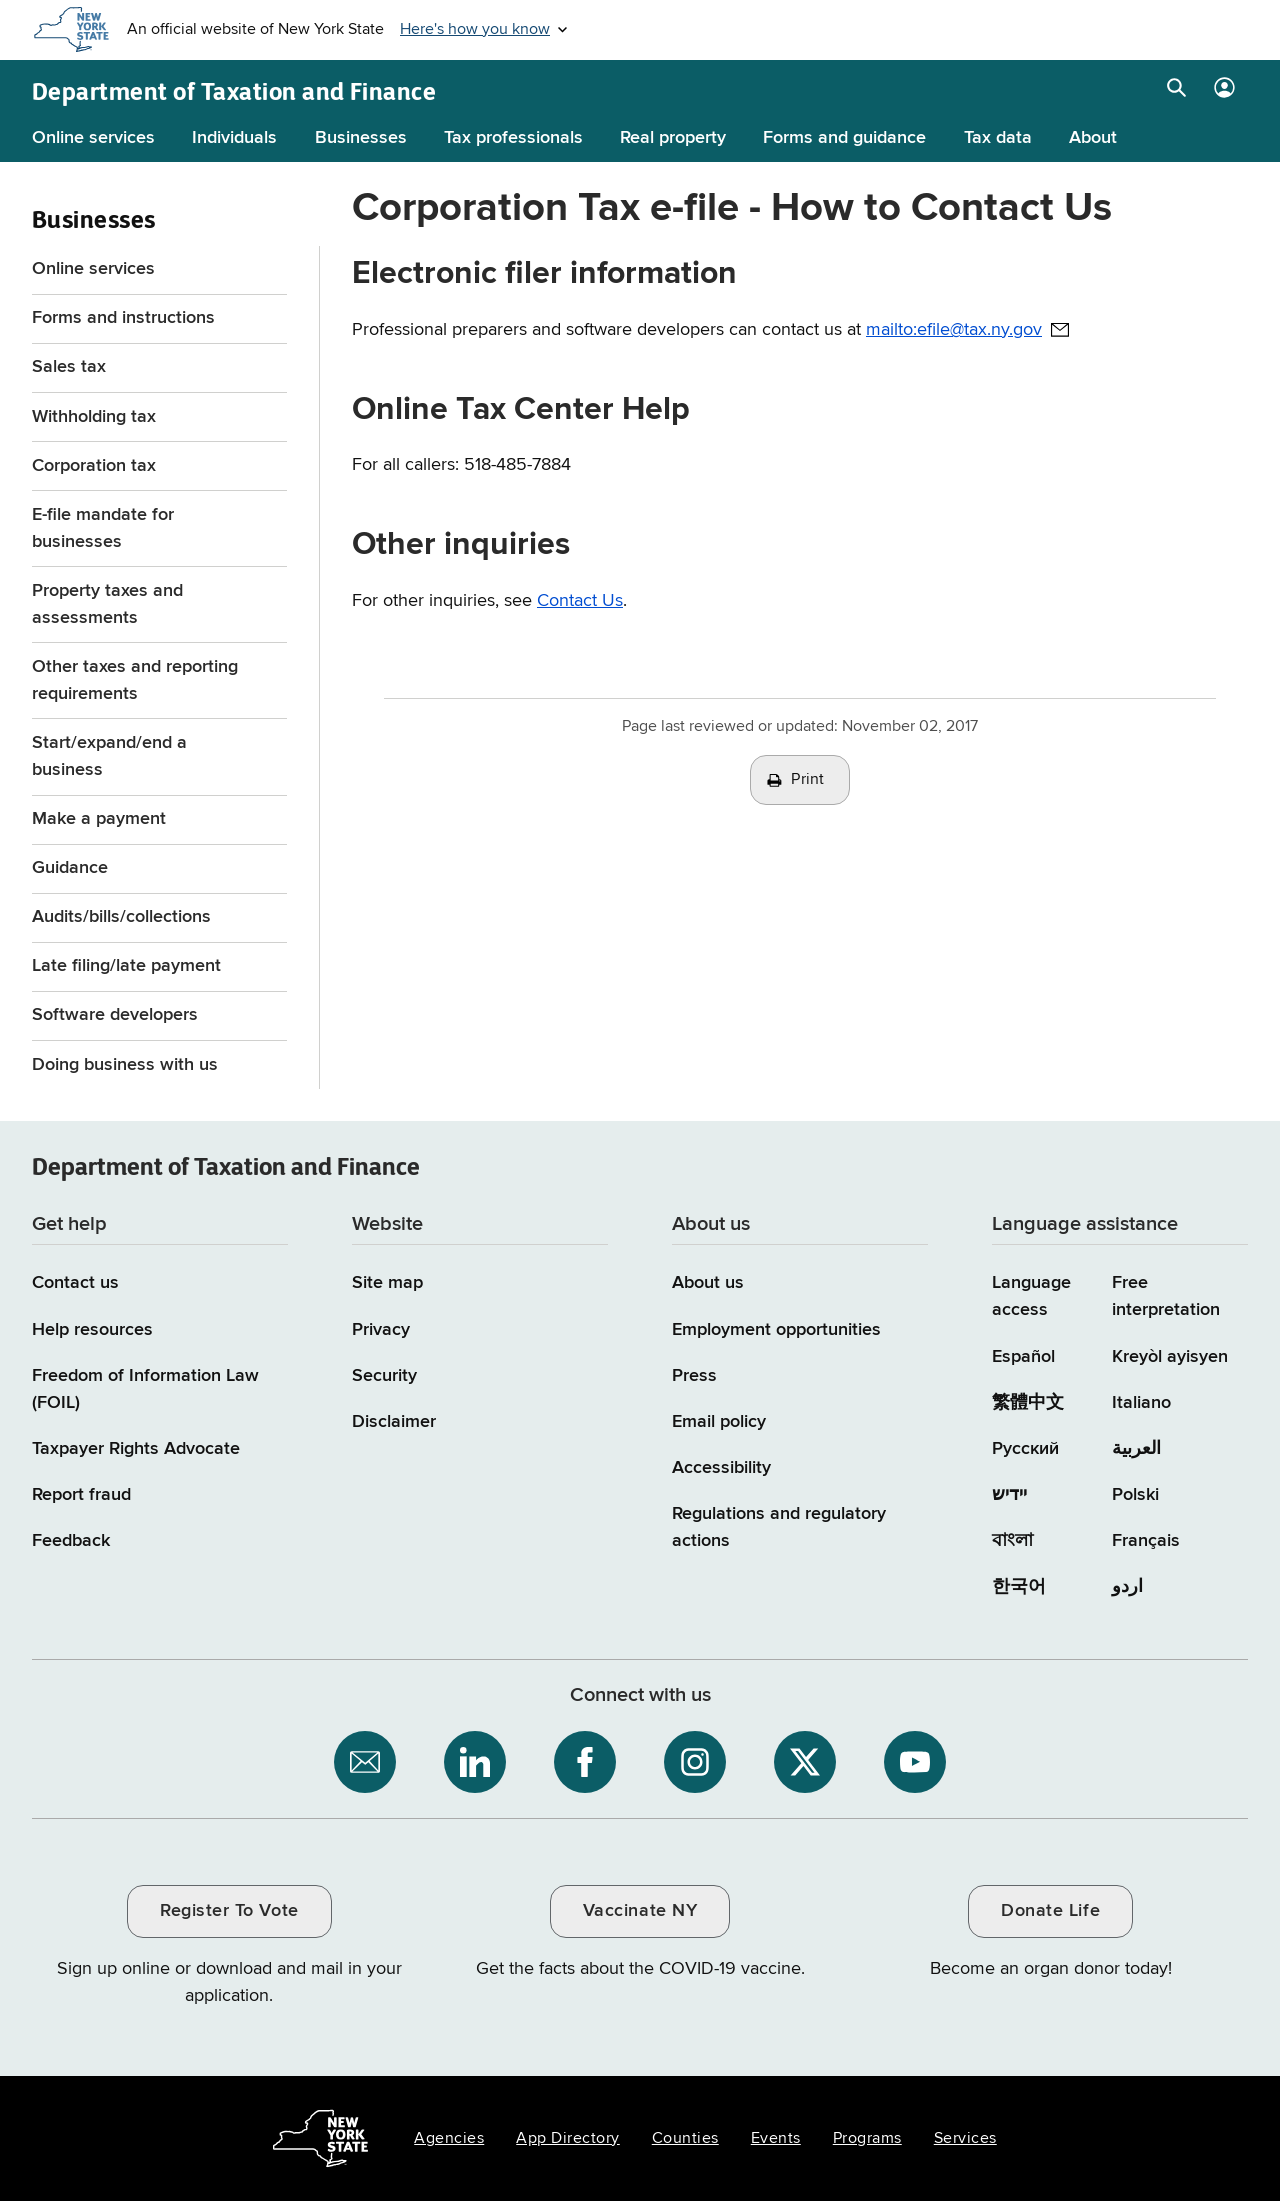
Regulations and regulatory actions (779, 1527)
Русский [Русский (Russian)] (1025, 1449)
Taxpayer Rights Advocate (136, 1449)
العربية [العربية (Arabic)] (1136, 1449)
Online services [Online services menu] (93, 138)
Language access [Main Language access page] (1031, 1296)
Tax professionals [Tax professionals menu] (513, 138)
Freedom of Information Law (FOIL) (145, 1389)
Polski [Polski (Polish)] (1135, 1495)
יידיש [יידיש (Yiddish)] (1009, 1495)
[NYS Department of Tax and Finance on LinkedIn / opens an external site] (475, 1762)
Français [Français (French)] (1146, 1541)
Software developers (115, 1015)
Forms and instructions (123, 318)
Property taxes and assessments (107, 604)
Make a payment (99, 819)
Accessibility (721, 1468)
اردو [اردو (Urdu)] (1127, 1587)
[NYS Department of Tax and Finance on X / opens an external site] (805, 1762)
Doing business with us (125, 1065)
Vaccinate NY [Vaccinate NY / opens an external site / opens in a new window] (640, 1911)
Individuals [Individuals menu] (234, 138)
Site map (387, 1283)
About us (708, 1283)
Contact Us (580, 601)
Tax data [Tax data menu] (998, 138)
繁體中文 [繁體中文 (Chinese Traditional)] (1028, 1403)
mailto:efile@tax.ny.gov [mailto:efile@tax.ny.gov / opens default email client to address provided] (954, 330)
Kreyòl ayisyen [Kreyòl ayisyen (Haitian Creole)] (1170, 1357)
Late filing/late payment (126, 966)
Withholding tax (94, 417)
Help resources (92, 1330)
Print (808, 780)
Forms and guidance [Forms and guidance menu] (844, 138)
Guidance (70, 868)
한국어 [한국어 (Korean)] (1019, 1587)
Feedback (71, 1541)
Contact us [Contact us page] (75, 1283)
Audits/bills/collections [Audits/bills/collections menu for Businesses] (121, 917)
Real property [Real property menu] (673, 138)
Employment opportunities (776, 1330)
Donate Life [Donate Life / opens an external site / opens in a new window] (1050, 1911)
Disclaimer (394, 1422)
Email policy (719, 1422)
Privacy (381, 1330)
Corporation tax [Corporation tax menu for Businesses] (94, 466)
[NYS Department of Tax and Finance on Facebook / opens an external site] (585, 1762)
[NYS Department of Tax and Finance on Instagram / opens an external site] (695, 1762)
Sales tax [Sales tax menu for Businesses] (69, 367)
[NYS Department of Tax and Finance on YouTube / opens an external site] (915, 1762)
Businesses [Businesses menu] (361, 138)
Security (384, 1376)
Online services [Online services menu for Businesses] (93, 269)
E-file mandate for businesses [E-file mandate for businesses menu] (103, 528)
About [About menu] (1093, 138)
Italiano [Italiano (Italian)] (1141, 1403)
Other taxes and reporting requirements (135, 680)
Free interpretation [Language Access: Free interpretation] (1166, 1296)
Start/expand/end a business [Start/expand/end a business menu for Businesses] (109, 756)
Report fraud (81, 1495)
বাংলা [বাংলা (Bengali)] (1012, 1541)
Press (694, 1376)
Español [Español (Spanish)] (1023, 1357)
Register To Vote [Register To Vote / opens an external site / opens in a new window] (229, 1911)
